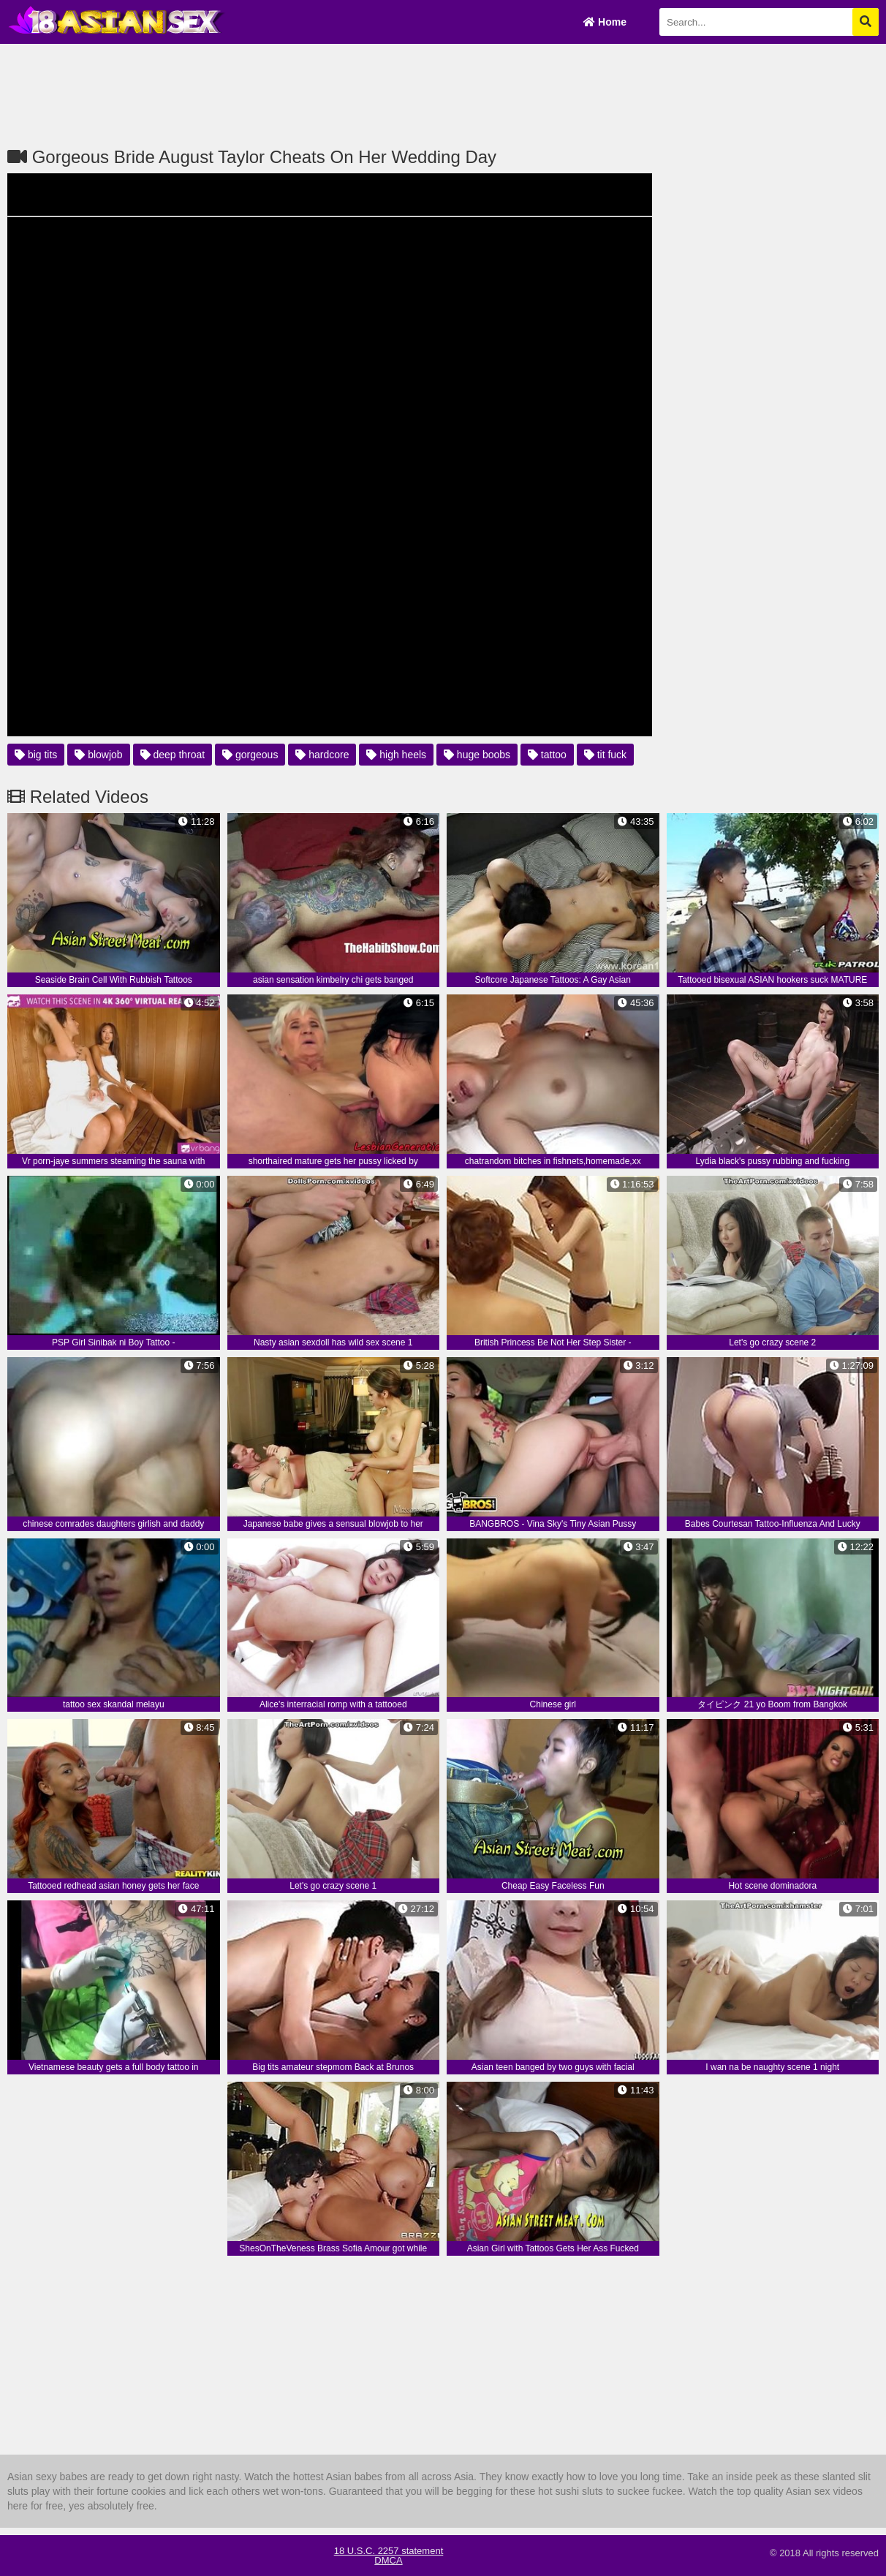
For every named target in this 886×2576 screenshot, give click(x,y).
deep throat (172, 754)
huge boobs (477, 754)
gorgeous (250, 754)
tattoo (547, 754)
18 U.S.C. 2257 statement (389, 2550)
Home (604, 22)
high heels (396, 754)
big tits (36, 754)
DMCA (388, 2560)
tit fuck (605, 754)
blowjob (98, 754)
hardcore (322, 754)
